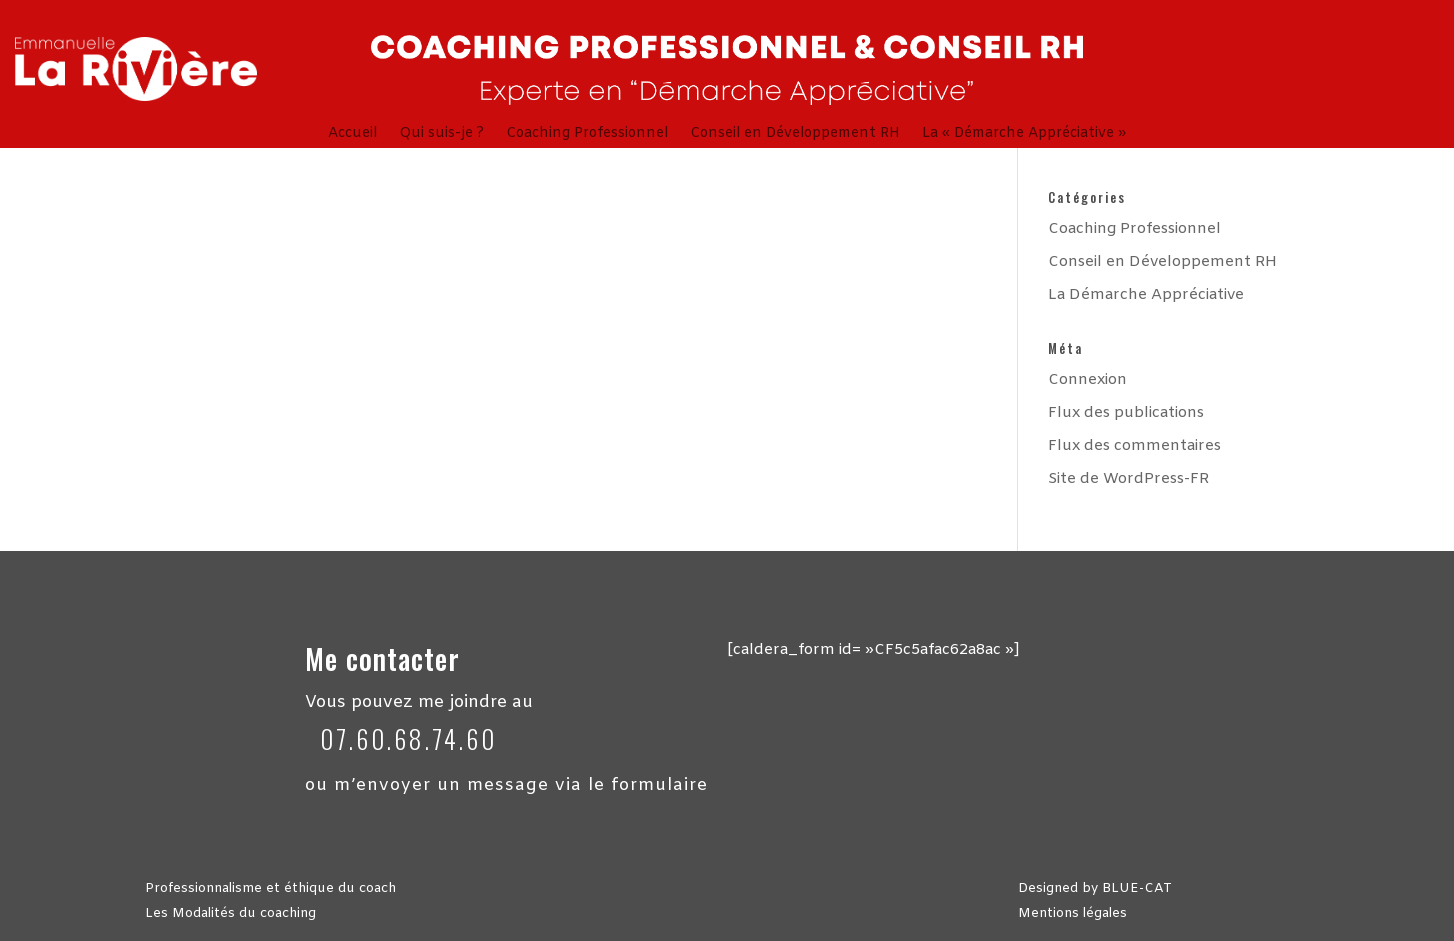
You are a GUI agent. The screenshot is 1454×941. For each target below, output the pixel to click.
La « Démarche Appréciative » (1024, 135)
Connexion (1087, 380)
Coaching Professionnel (587, 135)
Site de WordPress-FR (1128, 479)
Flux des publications (1126, 413)
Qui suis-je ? (441, 135)
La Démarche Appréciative (1146, 295)
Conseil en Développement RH (795, 135)
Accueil (352, 135)
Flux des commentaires (1134, 446)
